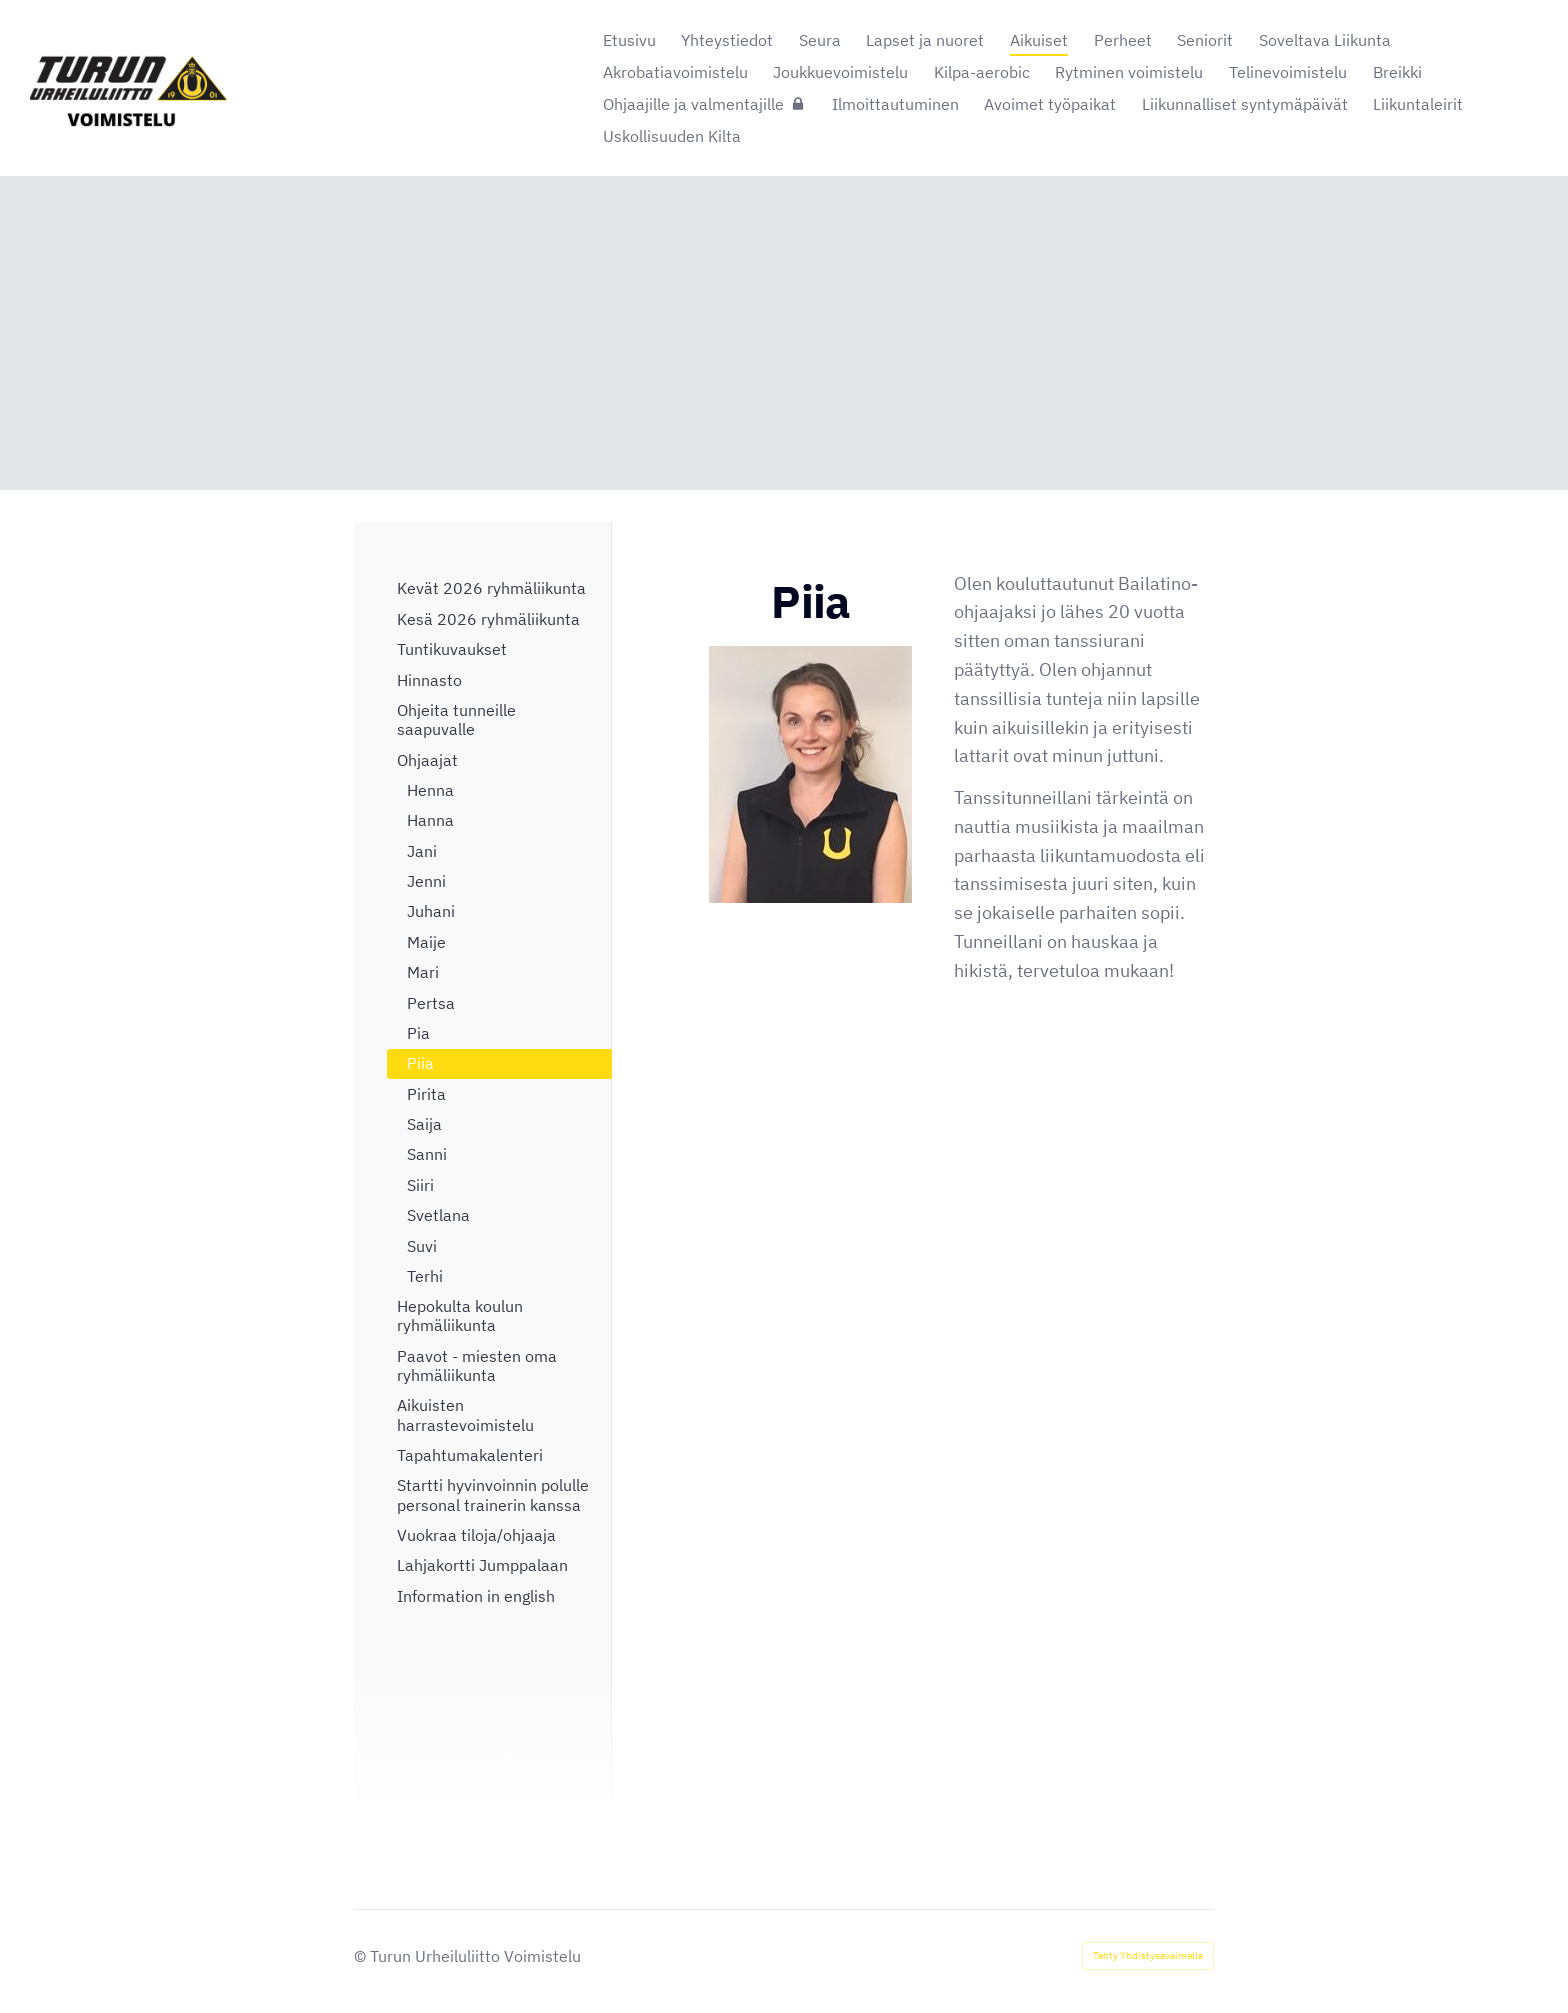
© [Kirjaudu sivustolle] (362, 1956)
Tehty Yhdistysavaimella (1148, 1955)
